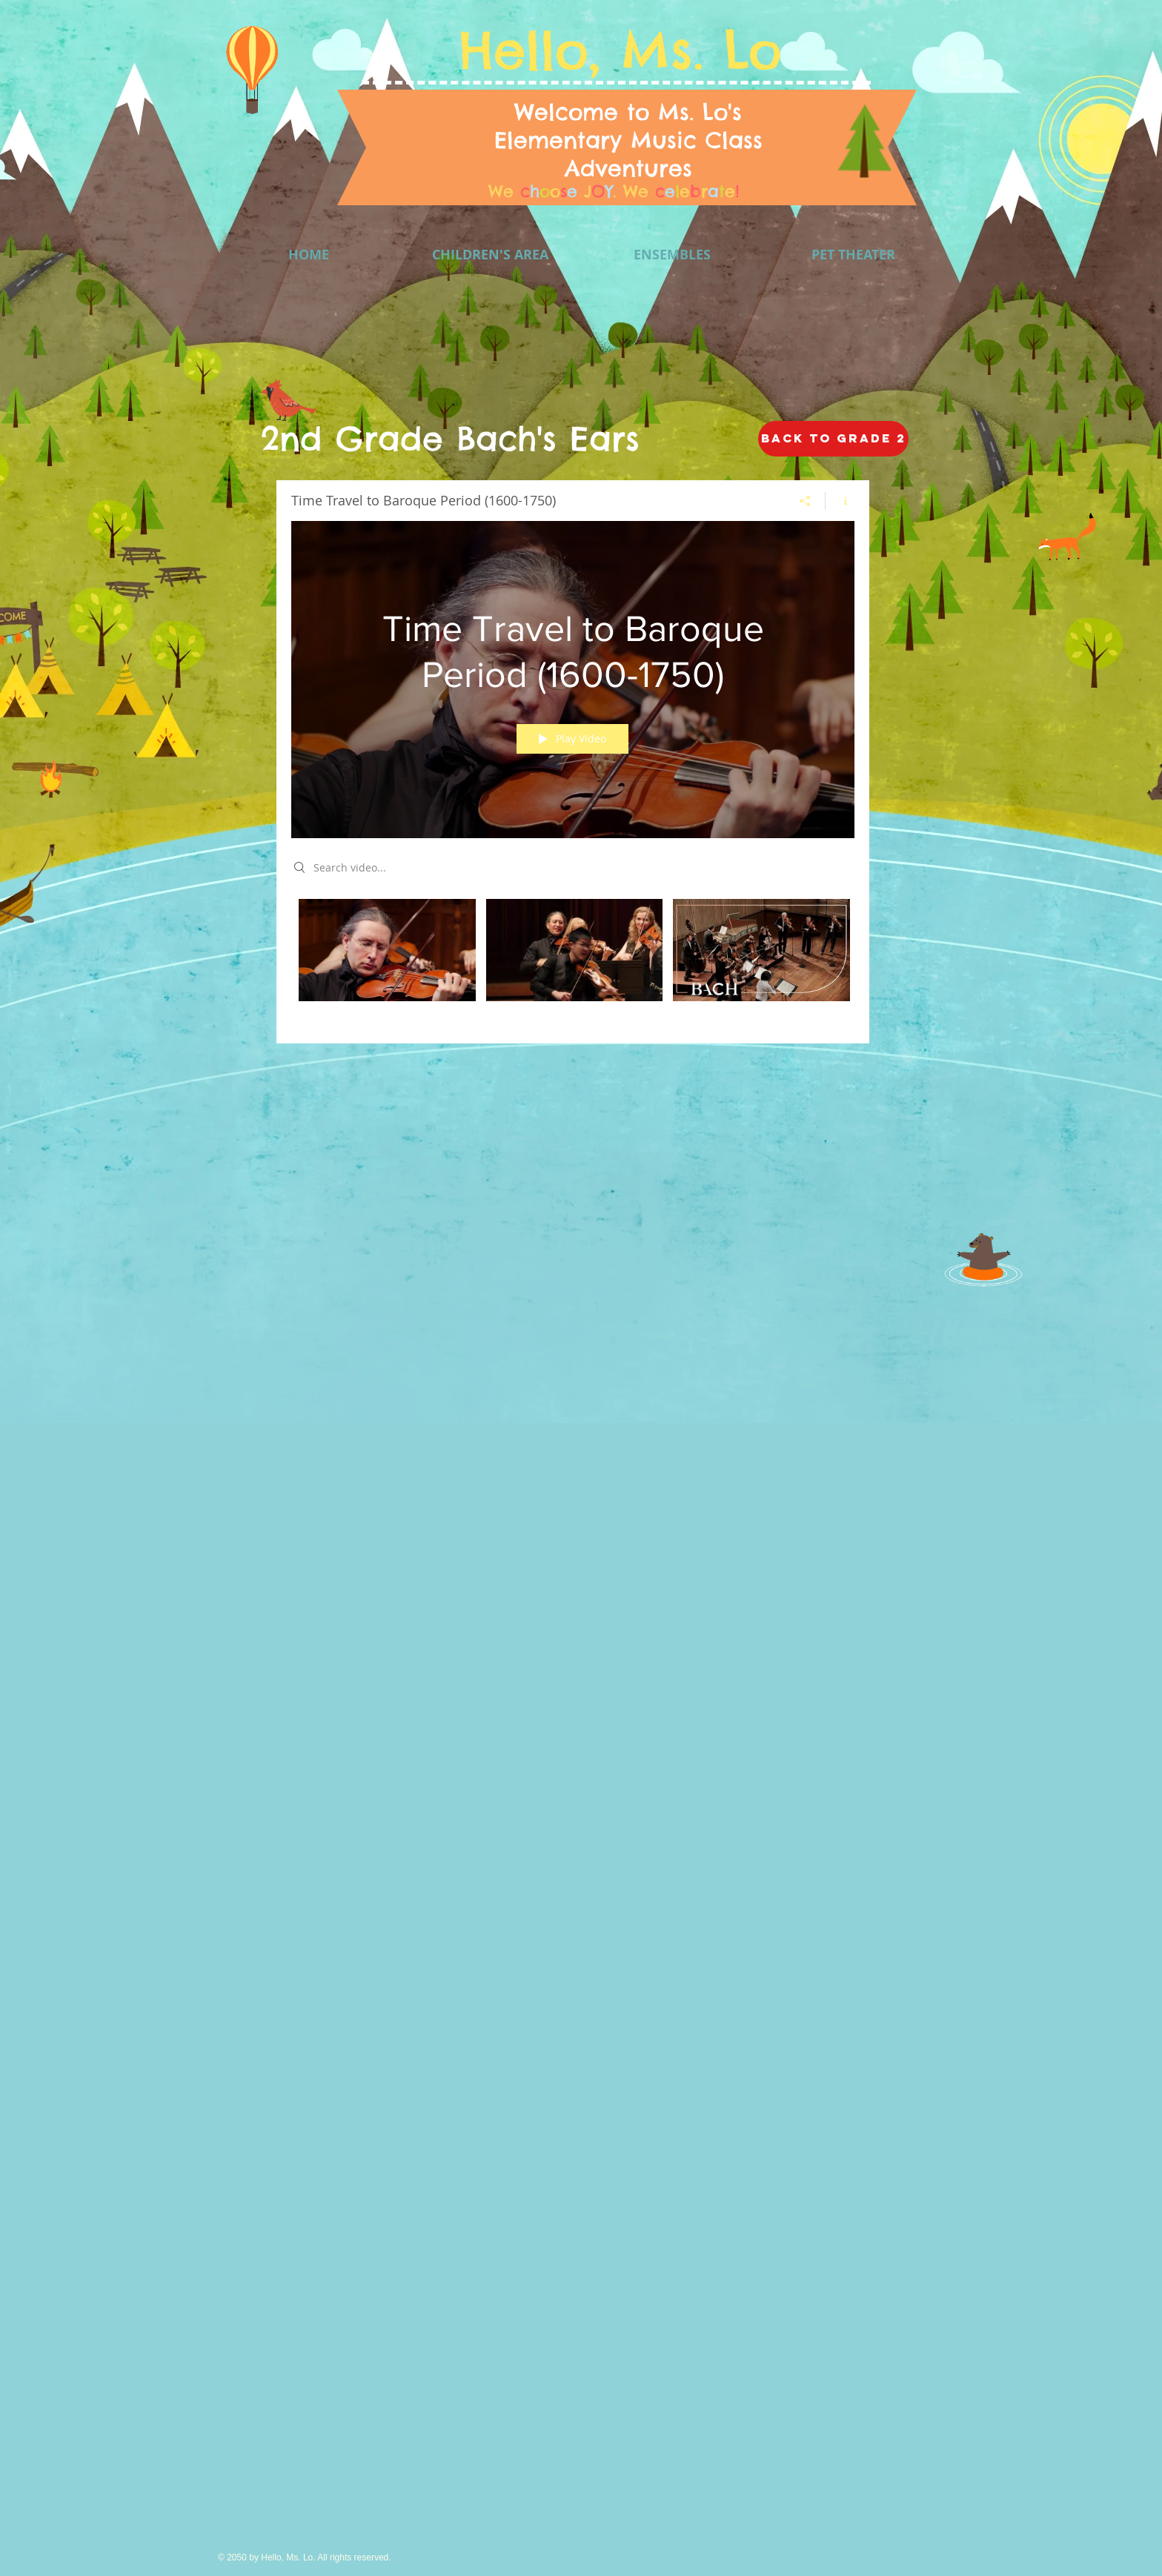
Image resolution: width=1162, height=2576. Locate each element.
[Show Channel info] (840, 501)
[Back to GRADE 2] (833, 439)
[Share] (805, 501)
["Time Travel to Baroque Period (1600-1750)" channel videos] (572, 960)
